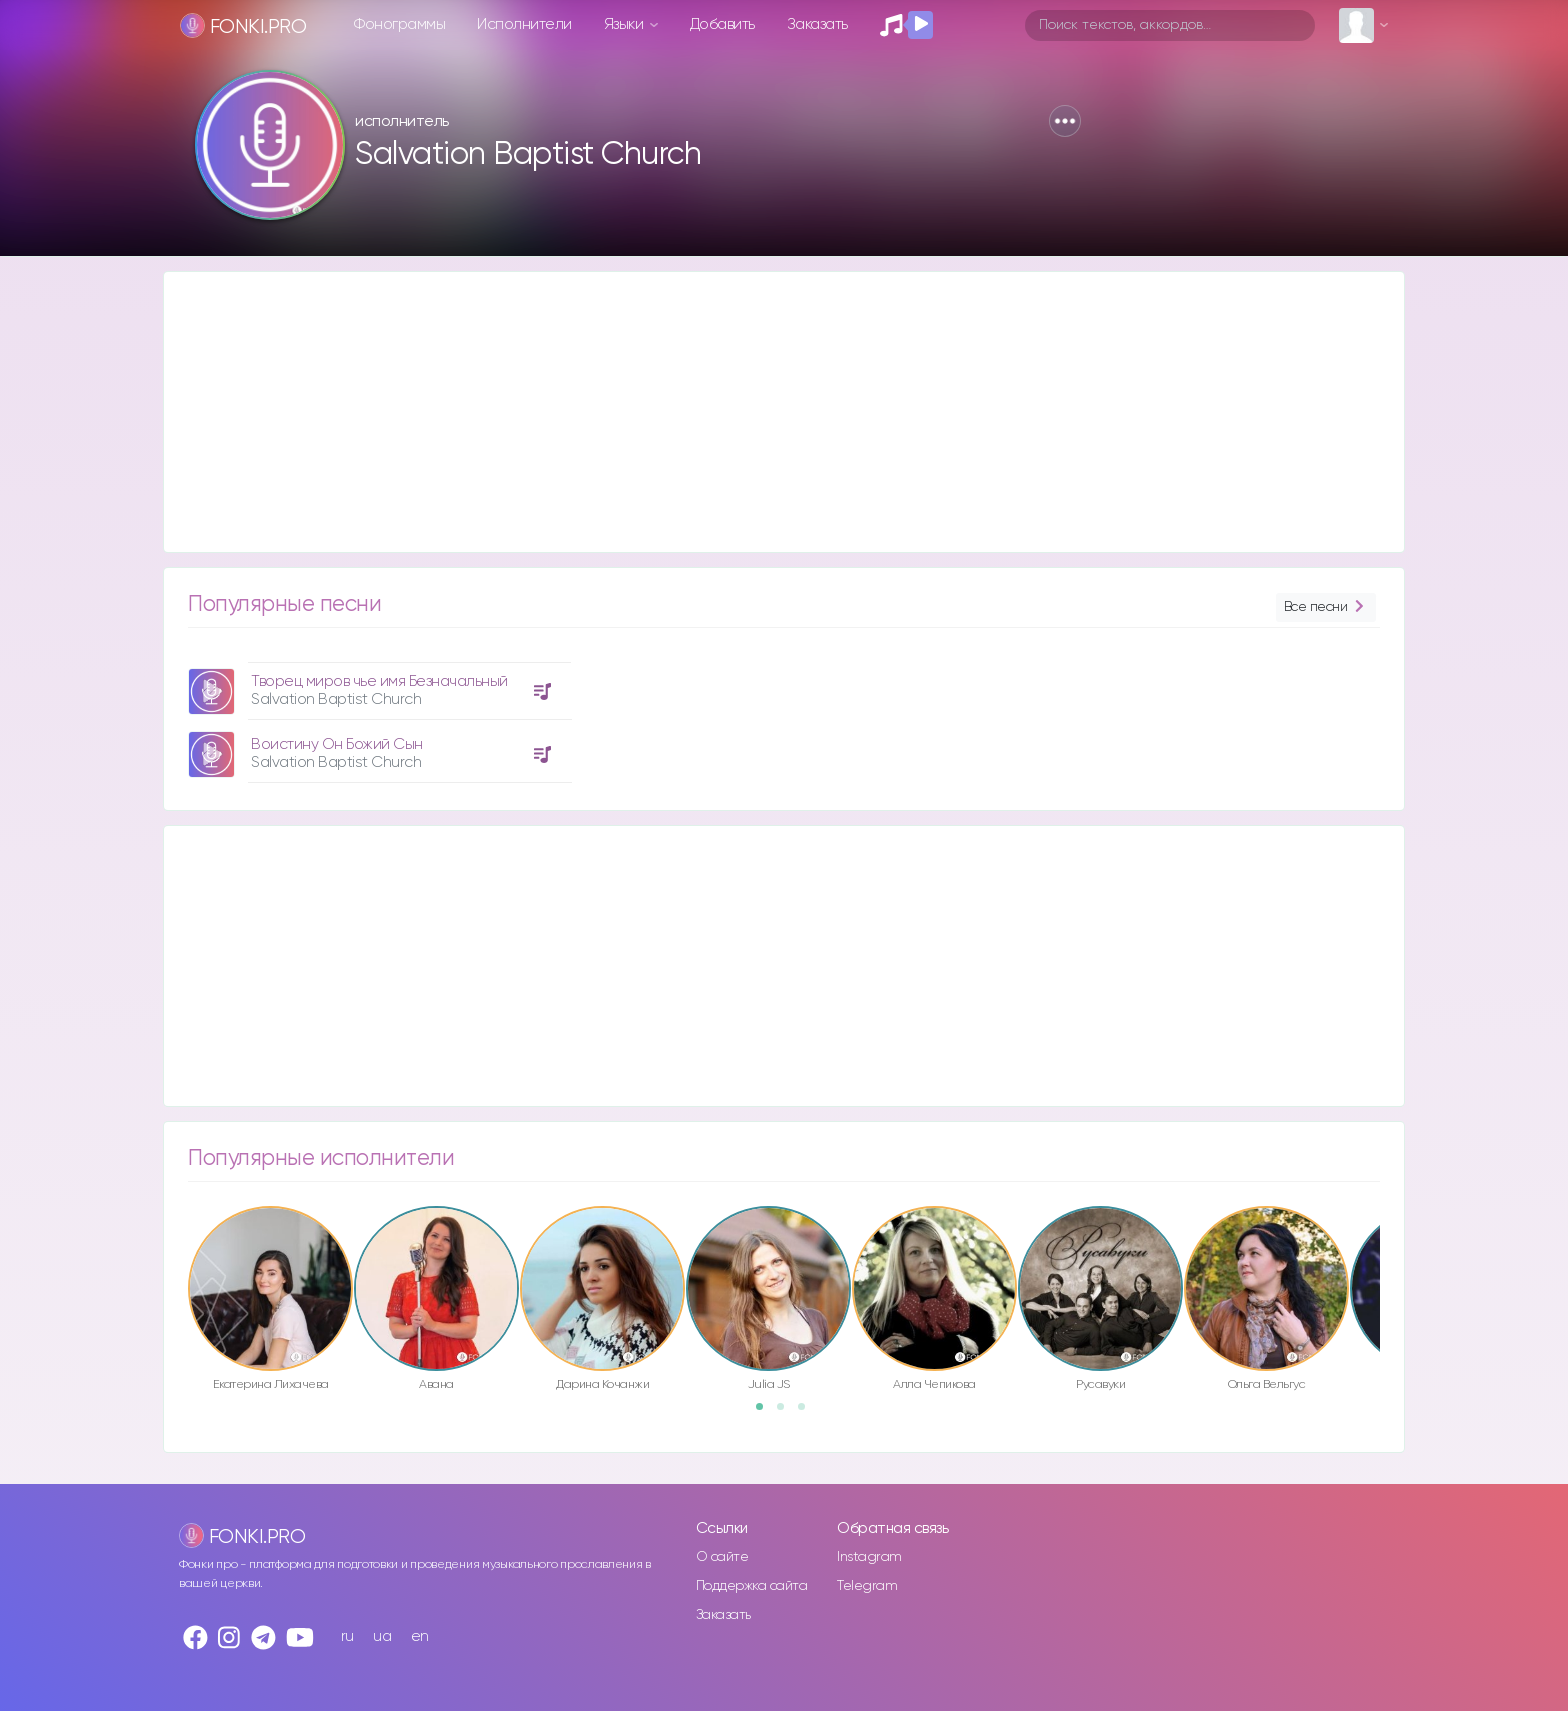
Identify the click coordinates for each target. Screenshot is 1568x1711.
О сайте (722, 1557)
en (420, 1636)
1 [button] (766, 1413)
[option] (377, 715)
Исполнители (524, 24)
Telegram (867, 1586)
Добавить (722, 24)
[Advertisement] (764, 412)
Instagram (869, 1557)
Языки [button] (625, 24)
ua (382, 1636)
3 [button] (808, 1413)
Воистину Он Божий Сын (337, 744)
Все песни (1326, 607)
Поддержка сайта (752, 1586)
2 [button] (787, 1413)
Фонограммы (399, 24)
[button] (1065, 121)
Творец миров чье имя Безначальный (379, 681)
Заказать (817, 24)
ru (347, 1636)
